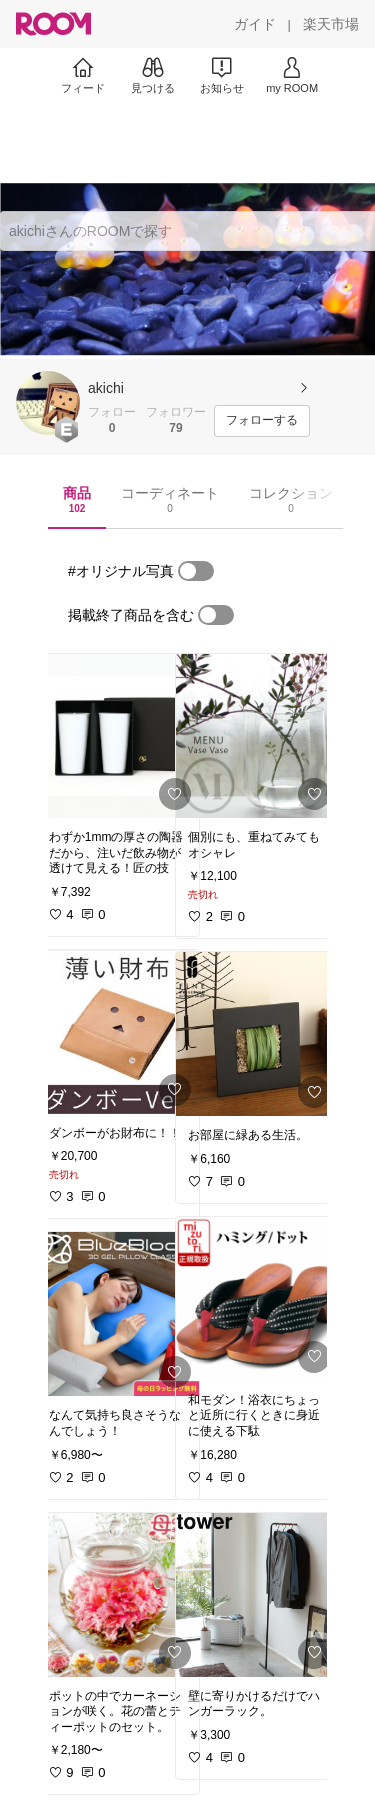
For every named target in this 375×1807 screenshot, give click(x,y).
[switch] (196, 571)
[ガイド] (255, 24)
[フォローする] (262, 421)
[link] (118, 736)
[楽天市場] (331, 24)
